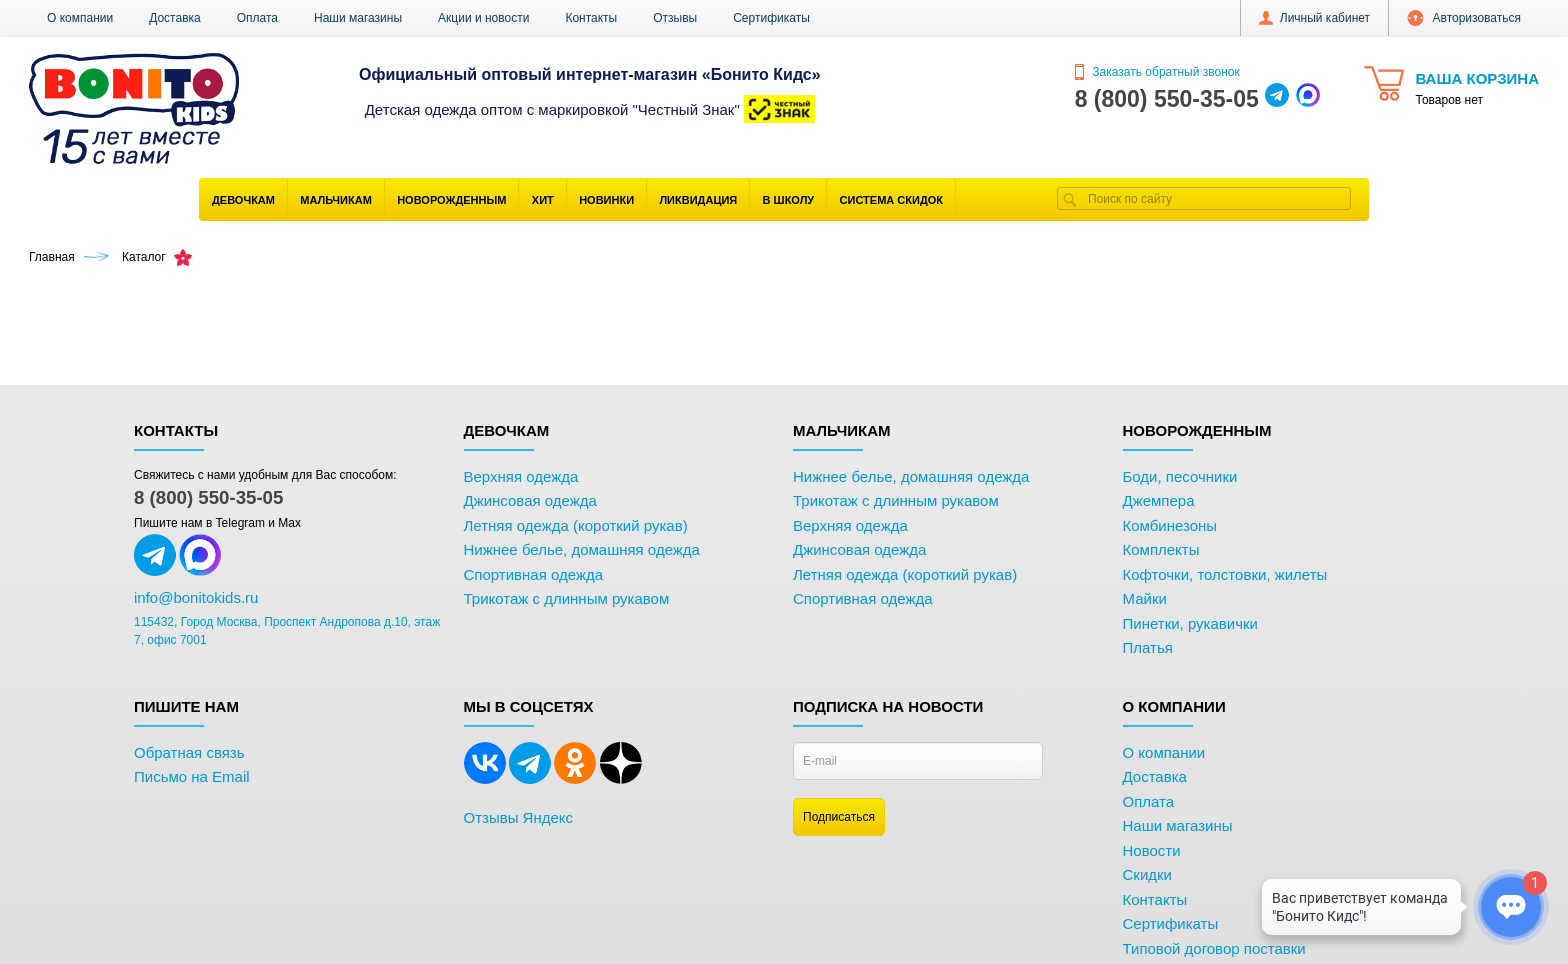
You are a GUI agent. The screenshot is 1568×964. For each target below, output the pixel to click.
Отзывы (675, 18)
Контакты (591, 18)
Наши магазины (358, 18)
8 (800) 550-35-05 (208, 497)
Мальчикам (336, 200)
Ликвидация (698, 200)
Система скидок (891, 200)
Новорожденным (451, 200)
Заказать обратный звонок (1157, 72)
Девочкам (243, 200)
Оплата (257, 18)
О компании (80, 18)
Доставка (175, 18)
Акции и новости (483, 18)
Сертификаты (771, 18)
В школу (789, 200)
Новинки (606, 200)
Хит (543, 200)
